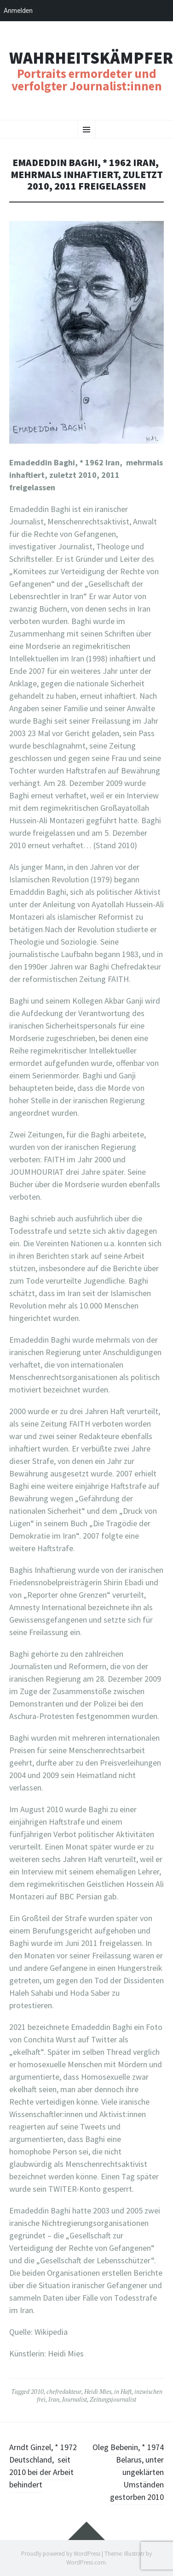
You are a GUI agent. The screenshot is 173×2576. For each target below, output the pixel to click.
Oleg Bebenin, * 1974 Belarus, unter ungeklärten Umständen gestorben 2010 (128, 2472)
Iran (53, 2399)
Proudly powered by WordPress (60, 2554)
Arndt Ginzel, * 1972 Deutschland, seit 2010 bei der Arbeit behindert (43, 2466)
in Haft (123, 2391)
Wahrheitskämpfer (91, 58)
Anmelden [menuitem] (18, 10)
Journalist (74, 2399)
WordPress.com (86, 2562)
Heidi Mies (97, 2391)
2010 (37, 2391)
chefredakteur (63, 2391)
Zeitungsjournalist (113, 2399)
